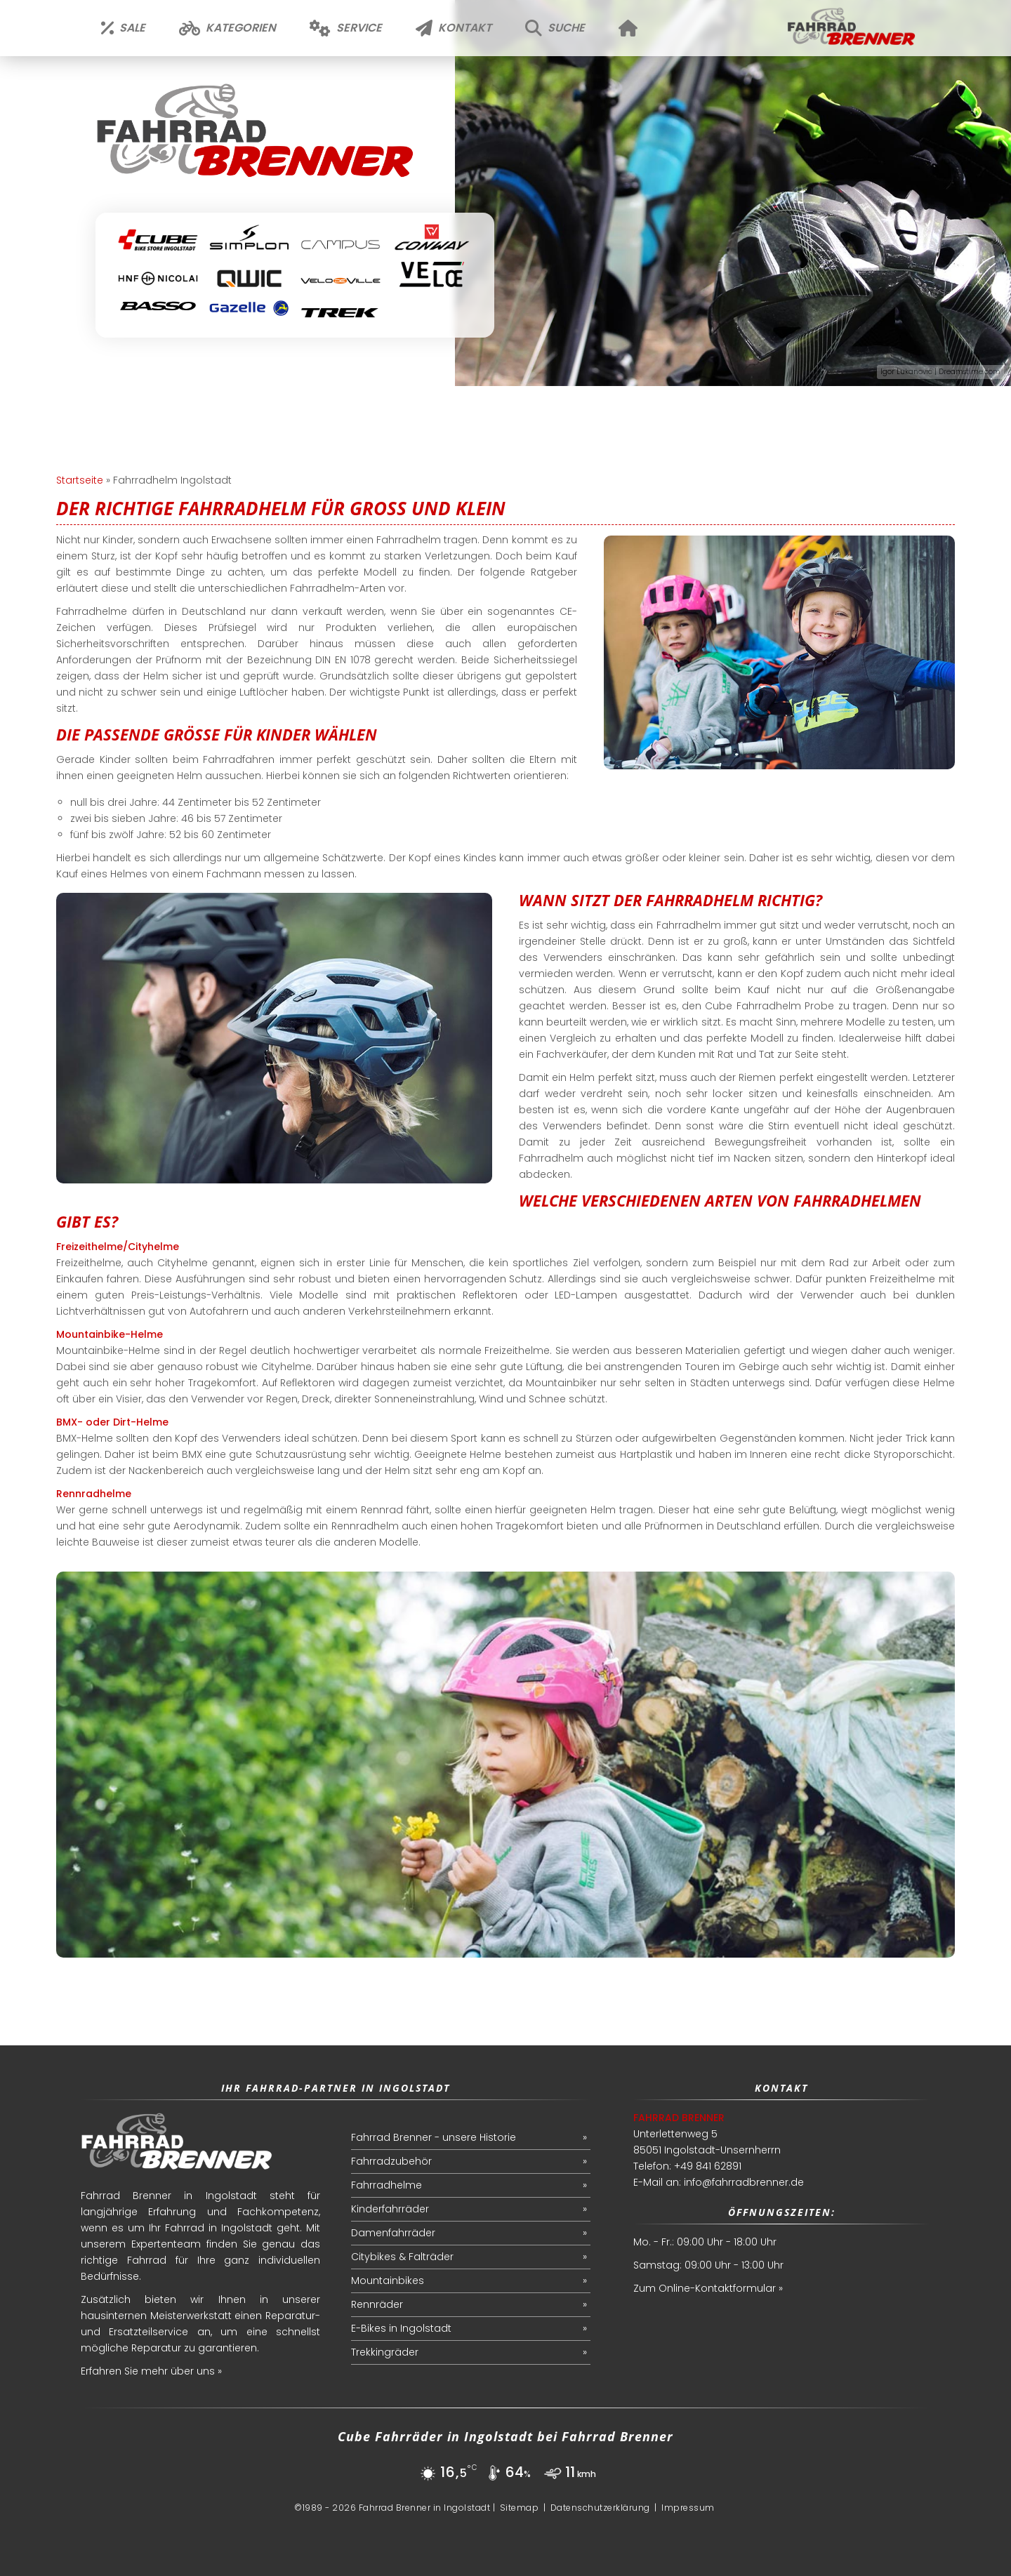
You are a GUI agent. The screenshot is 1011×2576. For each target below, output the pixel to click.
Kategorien (227, 28)
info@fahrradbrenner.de (744, 2182)
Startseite (79, 480)
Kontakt (453, 28)
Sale (123, 28)
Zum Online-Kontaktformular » (708, 2288)
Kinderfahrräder (390, 2209)
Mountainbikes (387, 2280)
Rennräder (377, 2304)
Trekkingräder (384, 2352)
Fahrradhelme (386, 2185)
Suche (555, 28)
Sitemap (519, 2508)
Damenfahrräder (393, 2233)
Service (346, 28)
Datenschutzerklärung (600, 2508)
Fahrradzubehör (391, 2161)
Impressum (688, 2508)
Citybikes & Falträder (402, 2257)
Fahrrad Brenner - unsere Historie (433, 2137)
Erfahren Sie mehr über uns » (151, 2371)
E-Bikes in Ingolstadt (401, 2328)
